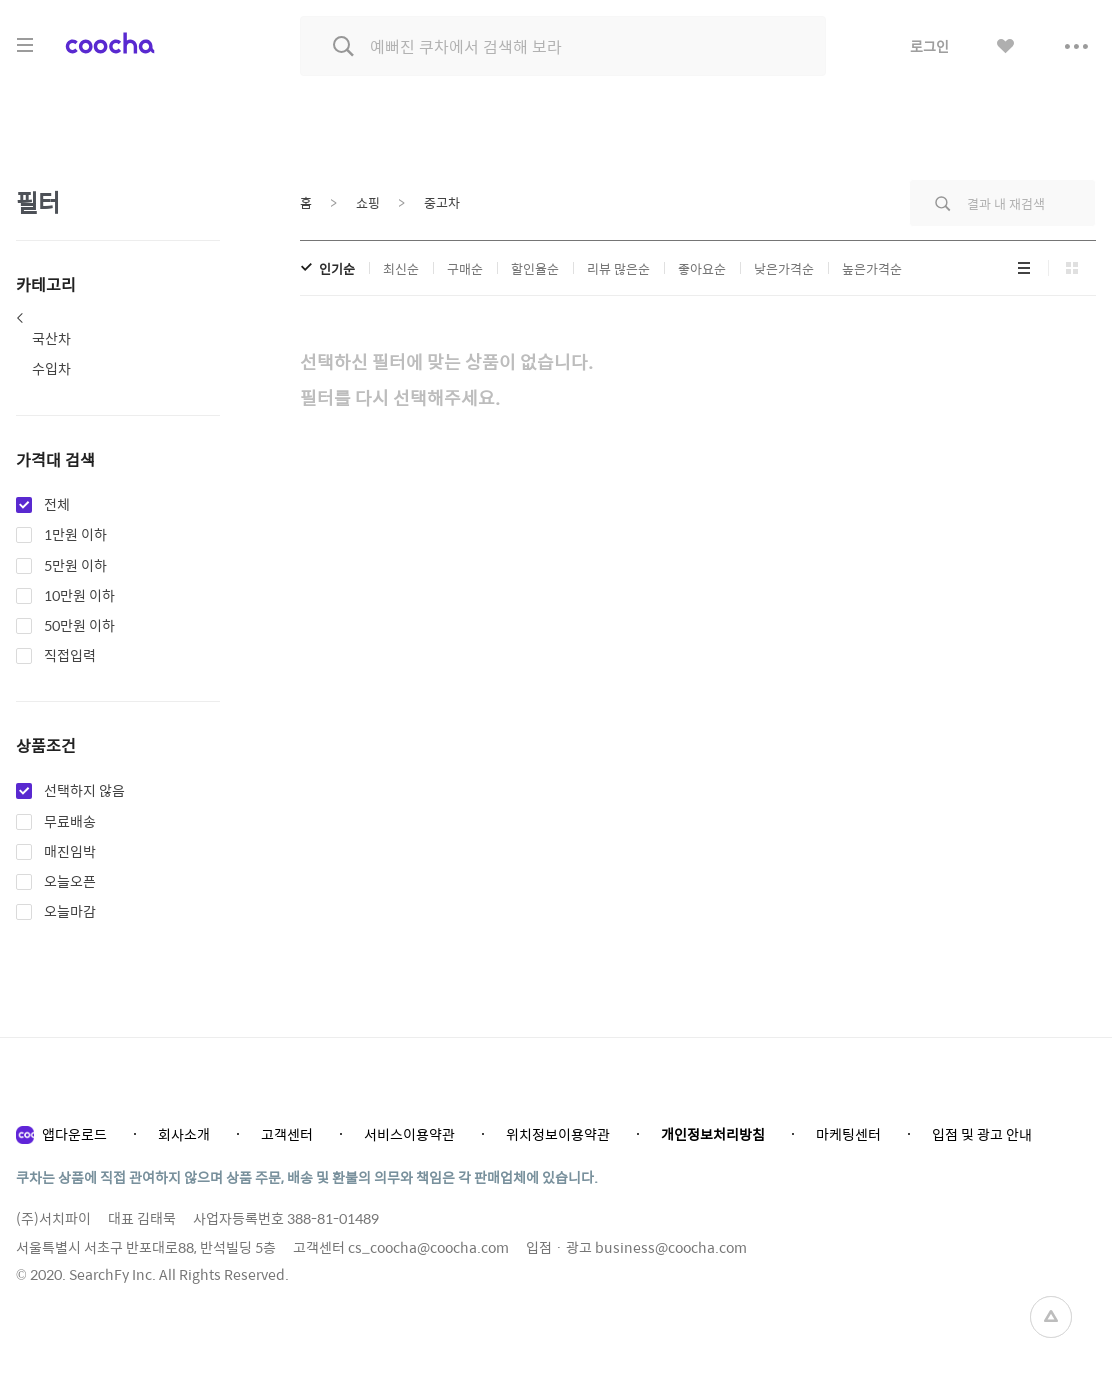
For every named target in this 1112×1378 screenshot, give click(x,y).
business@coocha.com (671, 1247)
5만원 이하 (75, 566)
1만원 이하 (75, 535)
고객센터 (287, 1134)
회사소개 (184, 1134)
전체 (57, 505)
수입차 (51, 368)
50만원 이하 (79, 626)
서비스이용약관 (409, 1134)
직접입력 (70, 656)
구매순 (465, 268)
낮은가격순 (784, 268)
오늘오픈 (70, 882)
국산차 (51, 338)
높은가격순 (872, 268)
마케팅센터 (848, 1134)
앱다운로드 (74, 1134)
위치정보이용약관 (558, 1134)
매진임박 (70, 852)
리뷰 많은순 (618, 268)
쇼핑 (368, 202)
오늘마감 (70, 912)
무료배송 (70, 822)
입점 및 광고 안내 (982, 1134)
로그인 (929, 46)
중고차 (442, 202)
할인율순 (535, 268)
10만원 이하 (79, 596)
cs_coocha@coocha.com (428, 1247)
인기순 (337, 268)
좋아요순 (702, 268)
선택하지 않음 (84, 791)
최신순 (401, 268)
